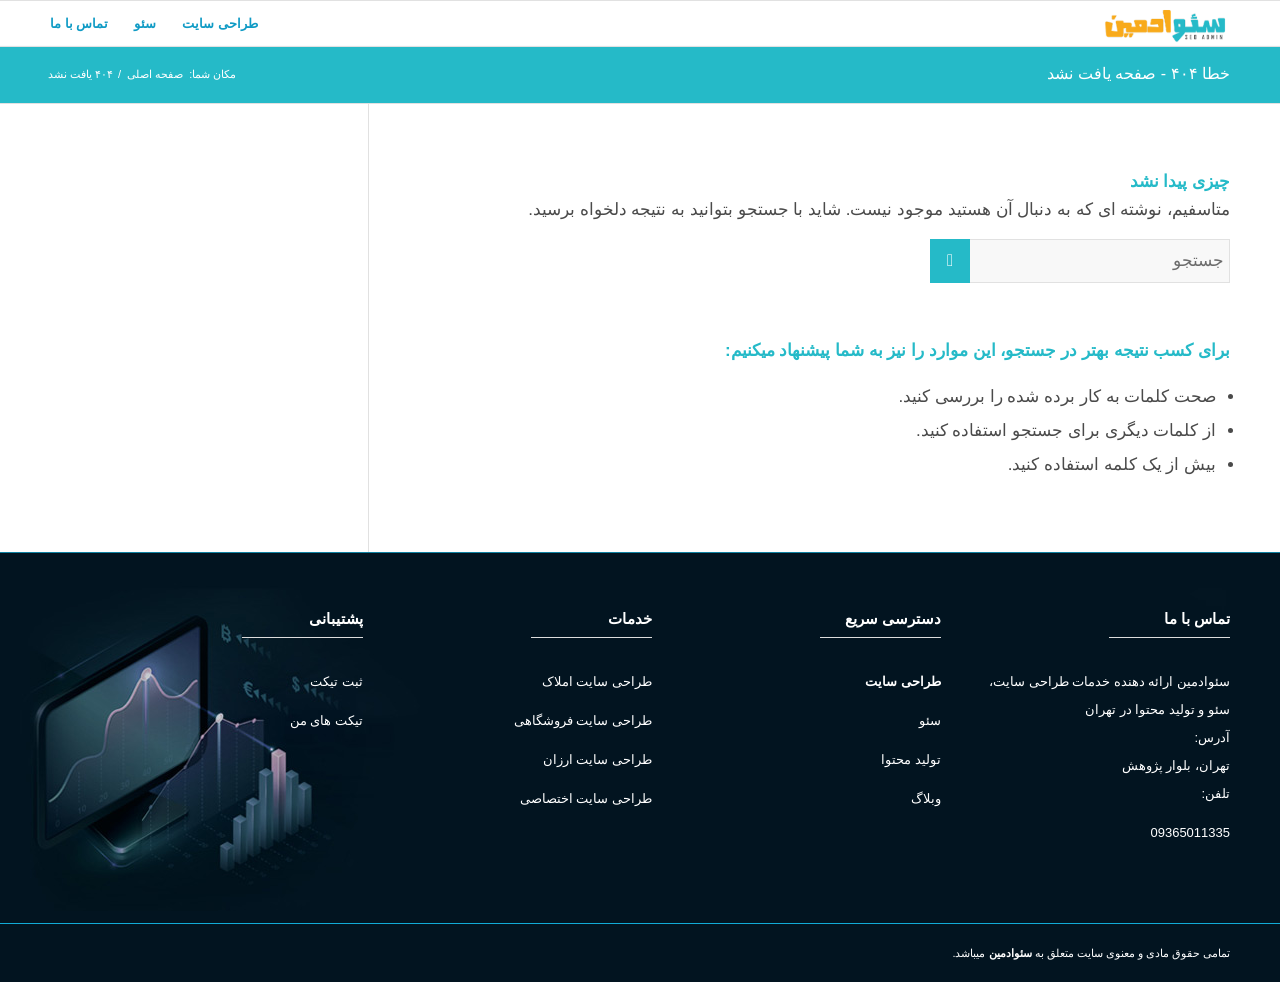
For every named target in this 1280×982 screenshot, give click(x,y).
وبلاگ (926, 798)
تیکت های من (326, 720)
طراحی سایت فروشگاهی (583, 720)
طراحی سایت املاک (597, 681)
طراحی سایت (903, 681)
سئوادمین (1010, 953)
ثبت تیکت (336, 681)
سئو (930, 720)
